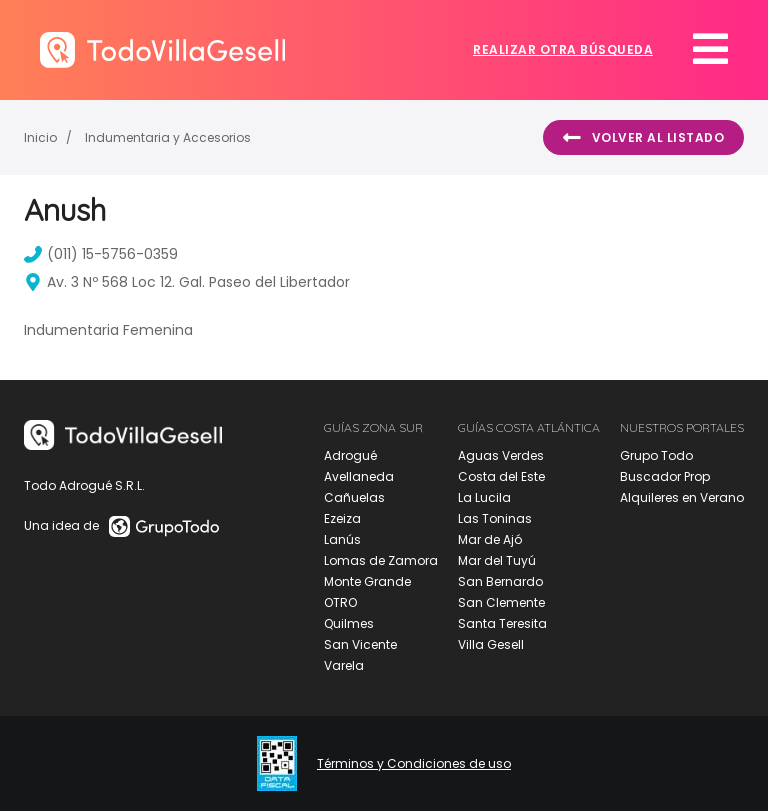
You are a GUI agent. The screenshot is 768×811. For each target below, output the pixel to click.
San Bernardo (500, 581)
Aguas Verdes (501, 455)
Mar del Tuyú (497, 560)
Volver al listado (643, 138)
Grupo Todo (656, 455)
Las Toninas (495, 518)
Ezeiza (342, 518)
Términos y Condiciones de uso (414, 764)
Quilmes (349, 623)
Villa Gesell (491, 644)
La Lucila (484, 497)
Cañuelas (354, 497)
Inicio (40, 137)
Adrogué (350, 455)
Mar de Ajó (490, 539)
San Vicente (360, 644)
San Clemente (501, 602)
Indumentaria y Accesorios (168, 137)
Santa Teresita (502, 623)
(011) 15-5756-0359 (101, 254)
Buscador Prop (665, 476)
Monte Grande (367, 581)
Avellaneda (359, 476)
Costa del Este (501, 476)
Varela (344, 665)
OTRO (340, 602)
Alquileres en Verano (682, 497)
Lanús (342, 539)
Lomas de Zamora (381, 560)
